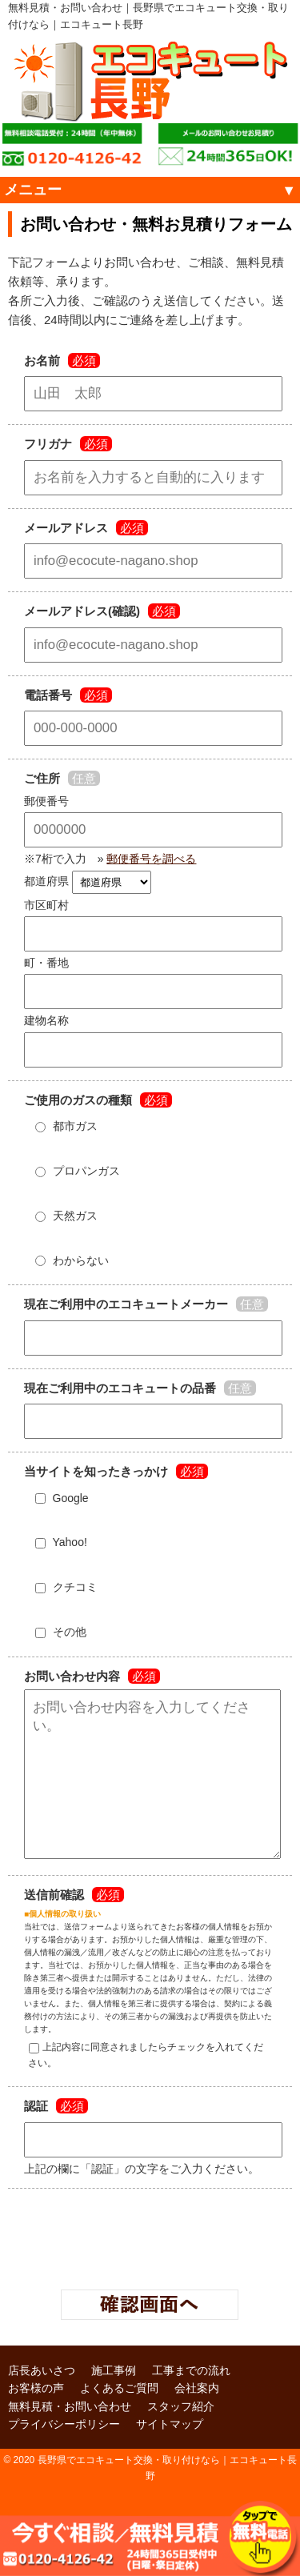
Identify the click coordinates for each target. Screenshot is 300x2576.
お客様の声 (36, 2420)
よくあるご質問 (119, 2420)
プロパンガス (74, 1170)
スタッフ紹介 (180, 2438)
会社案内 (196, 2420)
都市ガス (63, 1126)
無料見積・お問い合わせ (69, 2438)
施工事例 (113, 2402)
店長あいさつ (41, 2402)
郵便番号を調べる (151, 858)
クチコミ (63, 1586)
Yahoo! (57, 1542)
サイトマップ (169, 2456)
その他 (57, 1631)
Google (58, 1498)
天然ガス (63, 1215)
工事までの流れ (191, 2402)
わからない (68, 1260)
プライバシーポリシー (64, 2456)
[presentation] (150, 2266)
